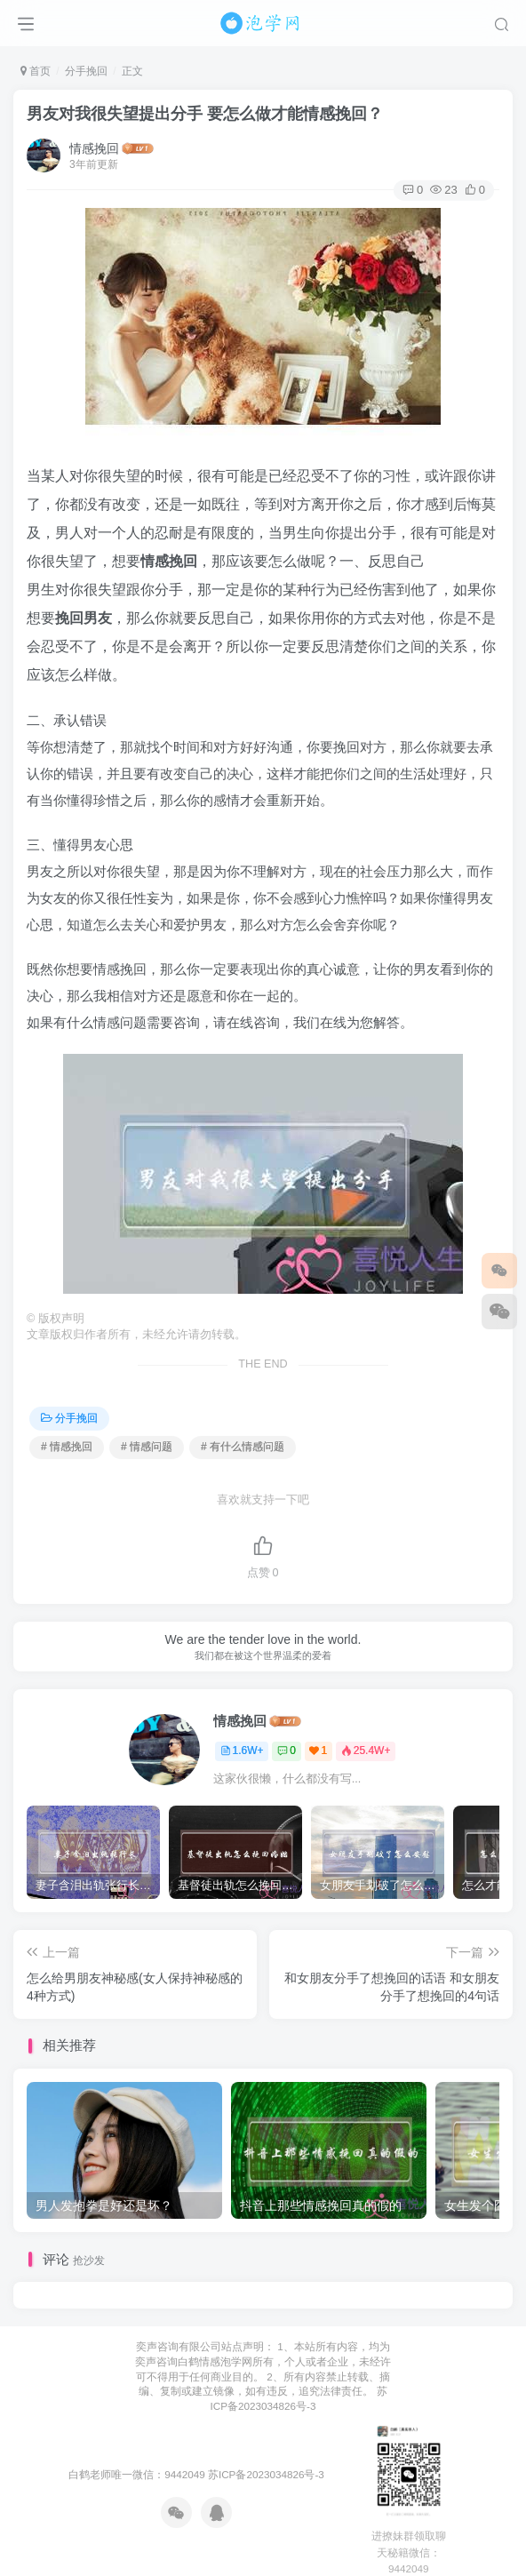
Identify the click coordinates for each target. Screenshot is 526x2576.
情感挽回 (94, 148)
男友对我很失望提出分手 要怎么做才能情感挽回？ (205, 114)
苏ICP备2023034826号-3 (266, 2474)
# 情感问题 (146, 1446)
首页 (35, 71)
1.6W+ (242, 1750)
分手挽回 (86, 71)
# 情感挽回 (66, 1446)
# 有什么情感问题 (242, 1446)
